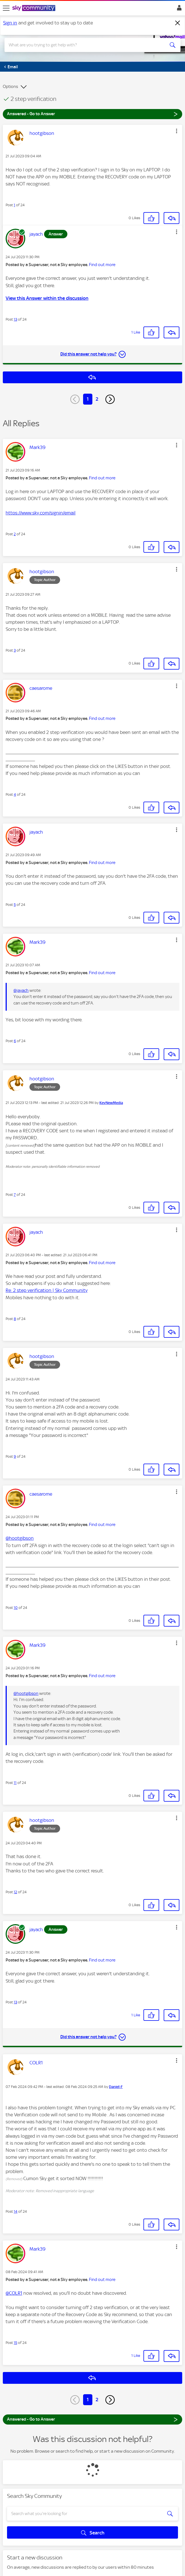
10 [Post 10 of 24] (16, 1608)
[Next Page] (110, 399)
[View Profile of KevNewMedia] (111, 1103)
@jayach (21, 990)
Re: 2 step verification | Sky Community (47, 1290)
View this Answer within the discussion (47, 298)
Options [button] (10, 86)
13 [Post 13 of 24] (15, 319)
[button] (176, 131)
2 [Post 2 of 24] (15, 534)
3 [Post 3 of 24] (15, 650)
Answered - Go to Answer (92, 113)
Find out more (102, 264)
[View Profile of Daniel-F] (116, 2087)
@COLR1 (14, 2293)
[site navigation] (6, 8)
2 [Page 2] (97, 399)
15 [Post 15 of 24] (15, 2343)
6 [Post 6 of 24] (15, 1041)
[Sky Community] (34, 8)
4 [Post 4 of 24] (15, 794)
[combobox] (83, 45)
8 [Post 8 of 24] (15, 1319)
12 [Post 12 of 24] (15, 1892)
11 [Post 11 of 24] (15, 1783)
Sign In (178, 9)
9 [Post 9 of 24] (15, 1456)
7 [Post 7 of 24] (15, 1194)
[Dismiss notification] (177, 23)
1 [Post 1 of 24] (14, 205)
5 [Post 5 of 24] (15, 904)
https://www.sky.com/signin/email (41, 513)
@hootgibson (20, 1538)
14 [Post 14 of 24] (15, 2211)
